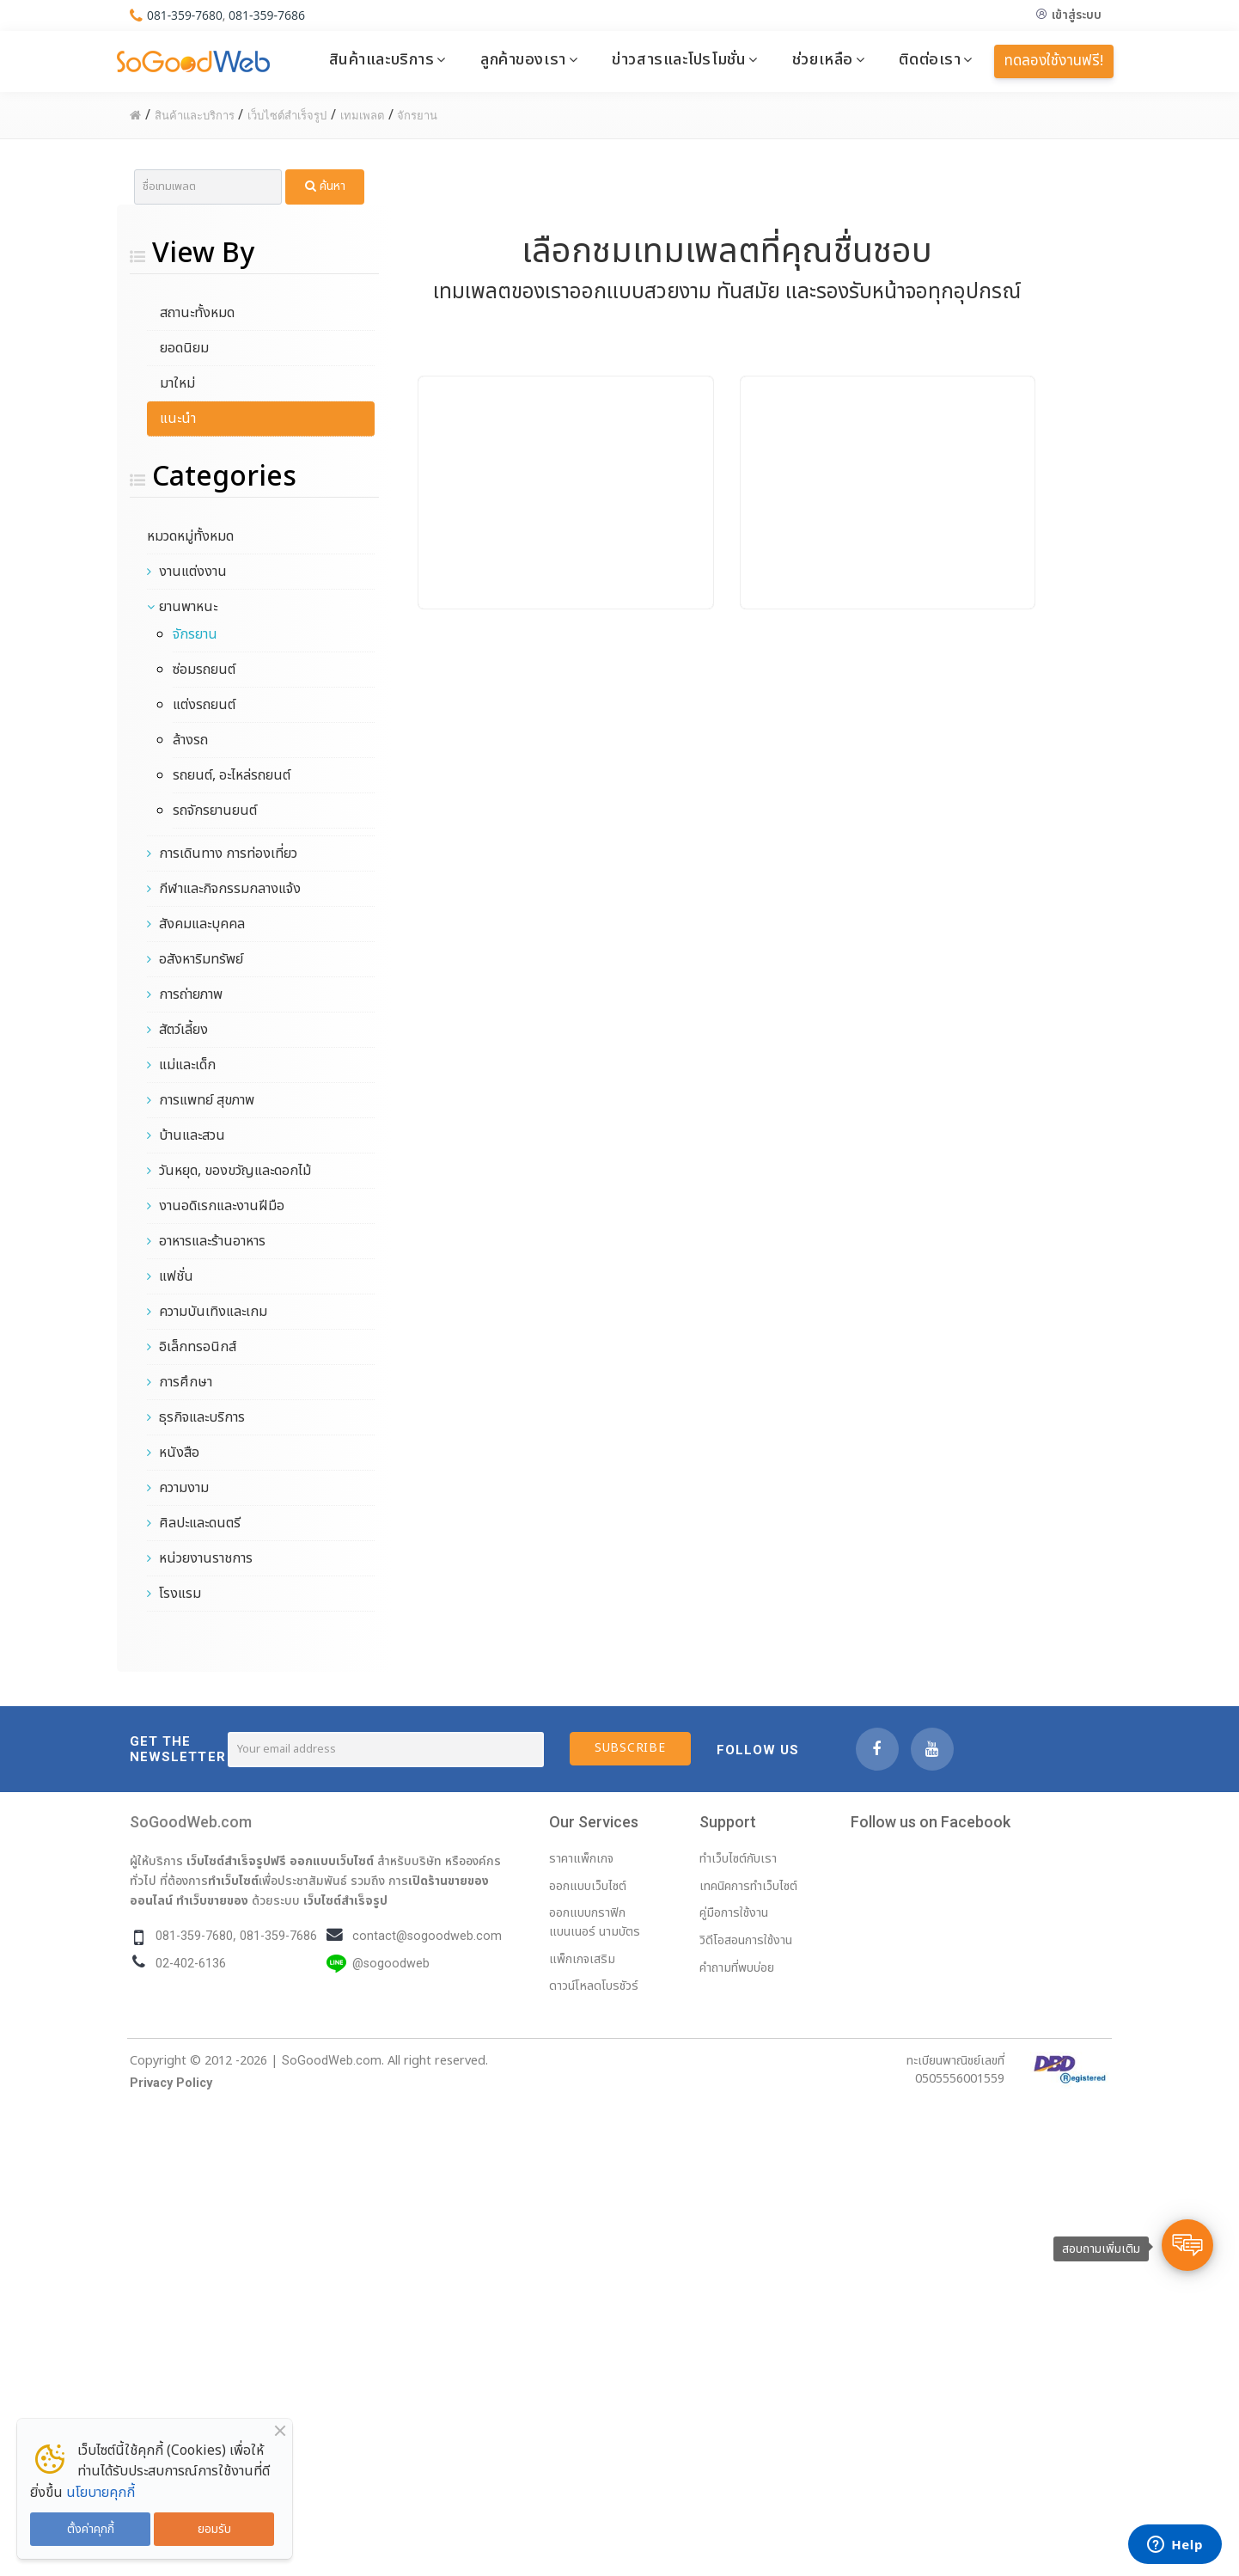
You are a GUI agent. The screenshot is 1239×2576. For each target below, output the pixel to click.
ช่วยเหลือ (822, 59)
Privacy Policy (171, 2083)
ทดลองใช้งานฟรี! (1053, 61)
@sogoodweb (391, 1963)
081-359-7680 (185, 15)
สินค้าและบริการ (382, 59)
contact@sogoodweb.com (427, 1936)
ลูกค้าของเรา (523, 59)
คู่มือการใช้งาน (733, 1913)
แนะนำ (178, 418)
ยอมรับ (214, 2529)
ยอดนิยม (184, 348)
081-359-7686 (267, 15)
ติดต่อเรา (930, 59)
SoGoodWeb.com (191, 1822)
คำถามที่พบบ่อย (736, 1968)
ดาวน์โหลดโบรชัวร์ (593, 1986)
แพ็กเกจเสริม (582, 1959)
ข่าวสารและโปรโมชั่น (679, 59)
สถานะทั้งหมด (197, 313)
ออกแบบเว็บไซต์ (332, 1861)
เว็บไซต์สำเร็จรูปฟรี (236, 1861)
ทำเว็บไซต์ (233, 1881)
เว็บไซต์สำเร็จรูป (345, 1900)
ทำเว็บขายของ (212, 1900)
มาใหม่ (177, 383)
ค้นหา (325, 186)
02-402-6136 (191, 1963)
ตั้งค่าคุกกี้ (90, 2529)
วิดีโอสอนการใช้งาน (745, 1940)
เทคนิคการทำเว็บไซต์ (748, 1886)
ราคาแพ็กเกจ (581, 1858)
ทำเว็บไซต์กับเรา (738, 1858)
